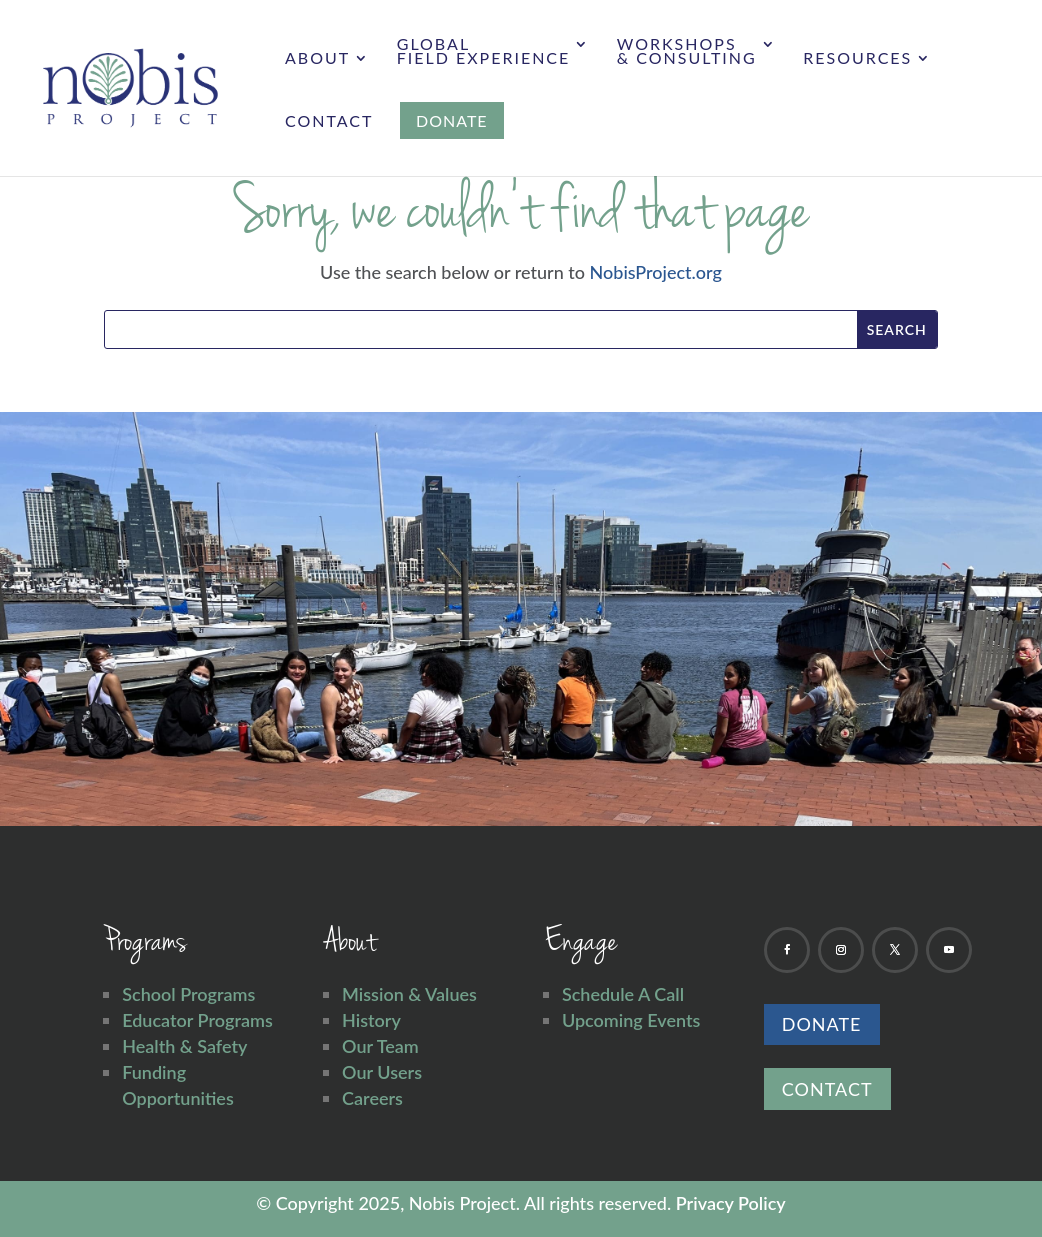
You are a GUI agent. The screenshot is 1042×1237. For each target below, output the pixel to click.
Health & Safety (184, 1046)
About (317, 59)
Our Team (380, 1046)
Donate (822, 1024)
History (371, 1020)
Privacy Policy (731, 1203)
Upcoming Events (631, 1020)
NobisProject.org (656, 272)
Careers (372, 1098)
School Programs (188, 994)
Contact (329, 122)
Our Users (382, 1072)
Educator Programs (197, 1020)
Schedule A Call (623, 994)
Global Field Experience (484, 52)
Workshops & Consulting (687, 52)
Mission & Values (409, 994)
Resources (857, 59)
